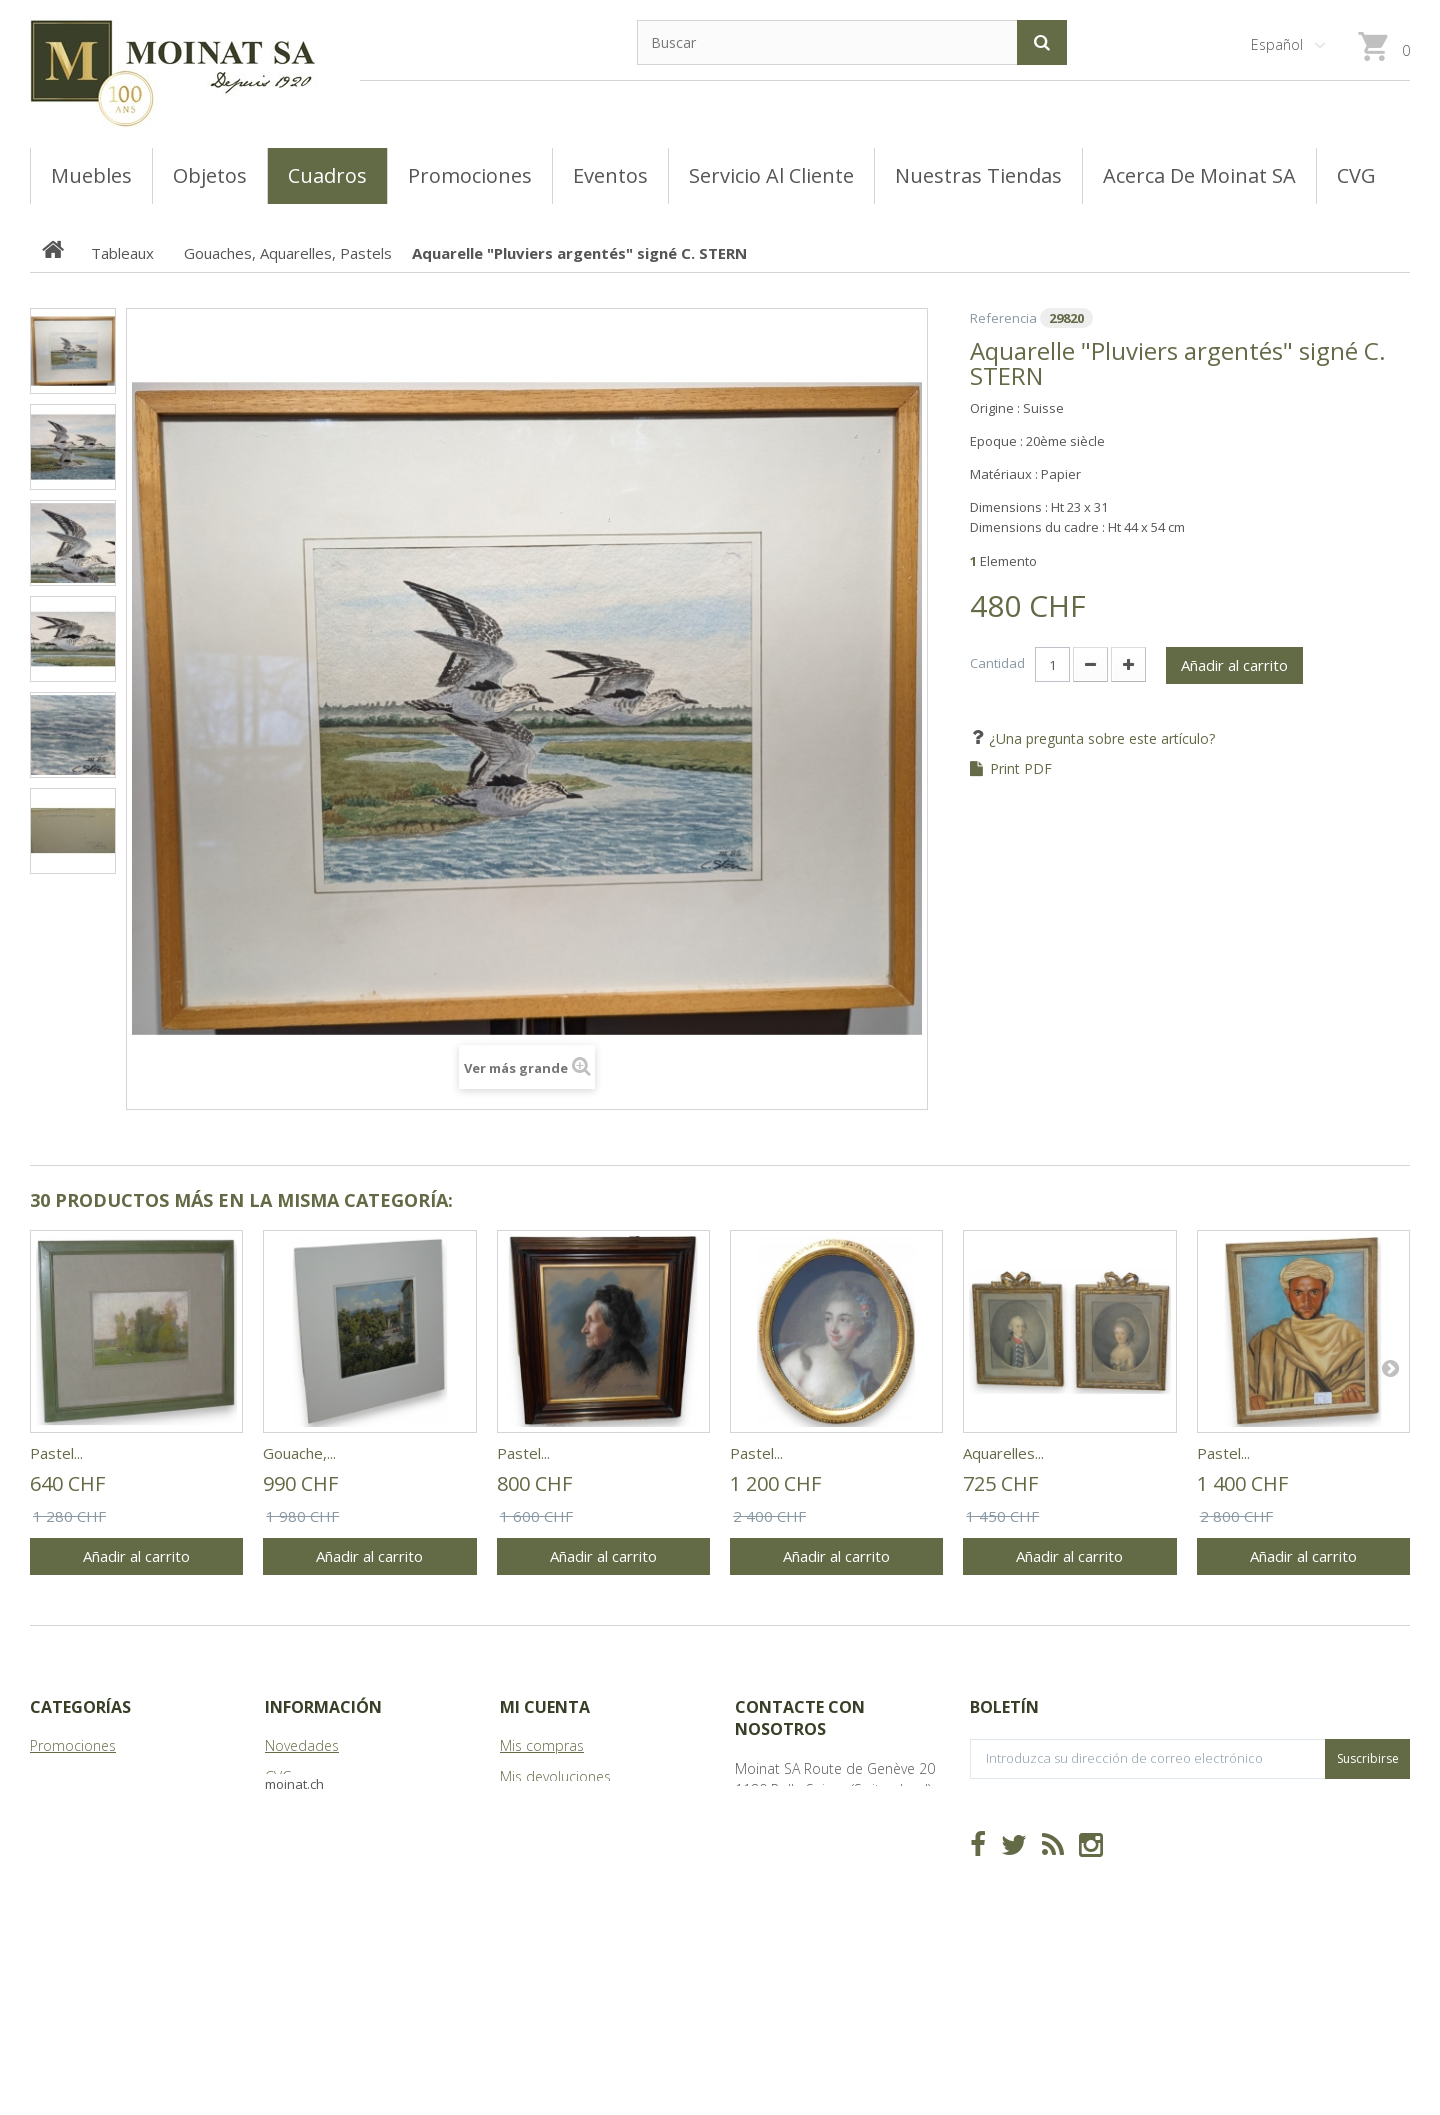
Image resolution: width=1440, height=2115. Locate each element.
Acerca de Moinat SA (331, 1838)
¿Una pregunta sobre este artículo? (1100, 738)
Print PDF (1021, 769)
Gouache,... (299, 1453)
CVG (278, 1776)
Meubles (57, 1807)
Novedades (302, 1745)
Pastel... (56, 1453)
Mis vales (529, 1900)
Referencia (1003, 318)
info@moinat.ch (785, 1851)
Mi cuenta (545, 1707)
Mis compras (542, 1745)
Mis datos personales (570, 1869)
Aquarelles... (1003, 1453)
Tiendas (290, 1807)
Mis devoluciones (555, 1776)
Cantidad (997, 663)
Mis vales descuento (565, 1807)
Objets (51, 1838)
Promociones (73, 1745)
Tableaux (59, 1776)
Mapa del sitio (311, 1869)
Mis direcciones (550, 1838)
